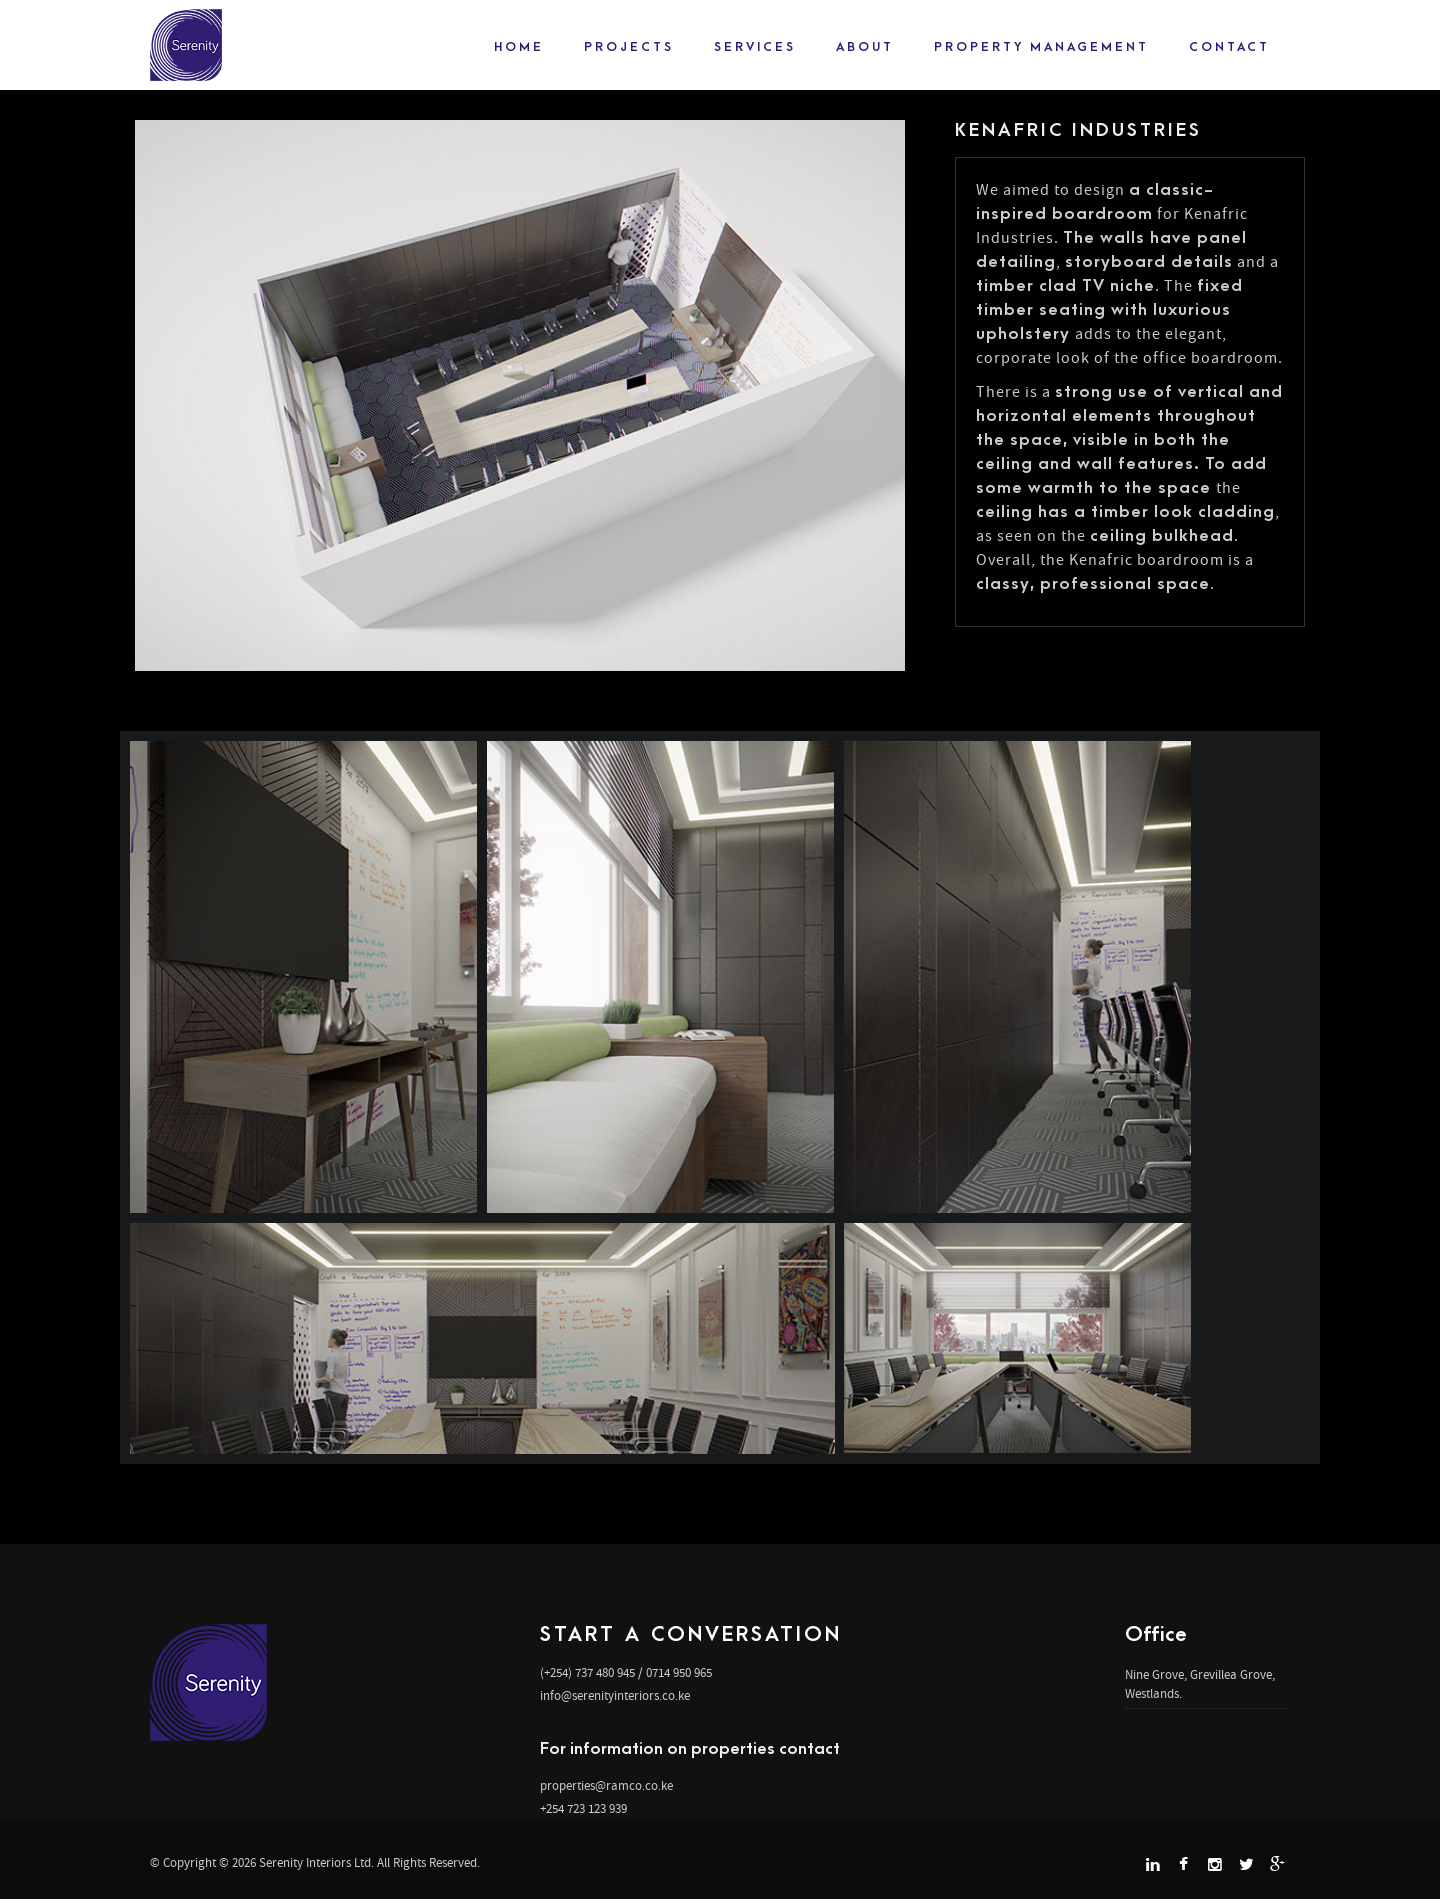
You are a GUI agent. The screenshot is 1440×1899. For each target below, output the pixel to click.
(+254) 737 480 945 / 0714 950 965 (626, 1672)
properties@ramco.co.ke (606, 1785)
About (865, 47)
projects (629, 47)
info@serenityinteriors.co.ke (615, 1695)
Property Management (1041, 47)
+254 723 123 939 (583, 1808)
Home (519, 47)
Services (755, 47)
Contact (1229, 47)
